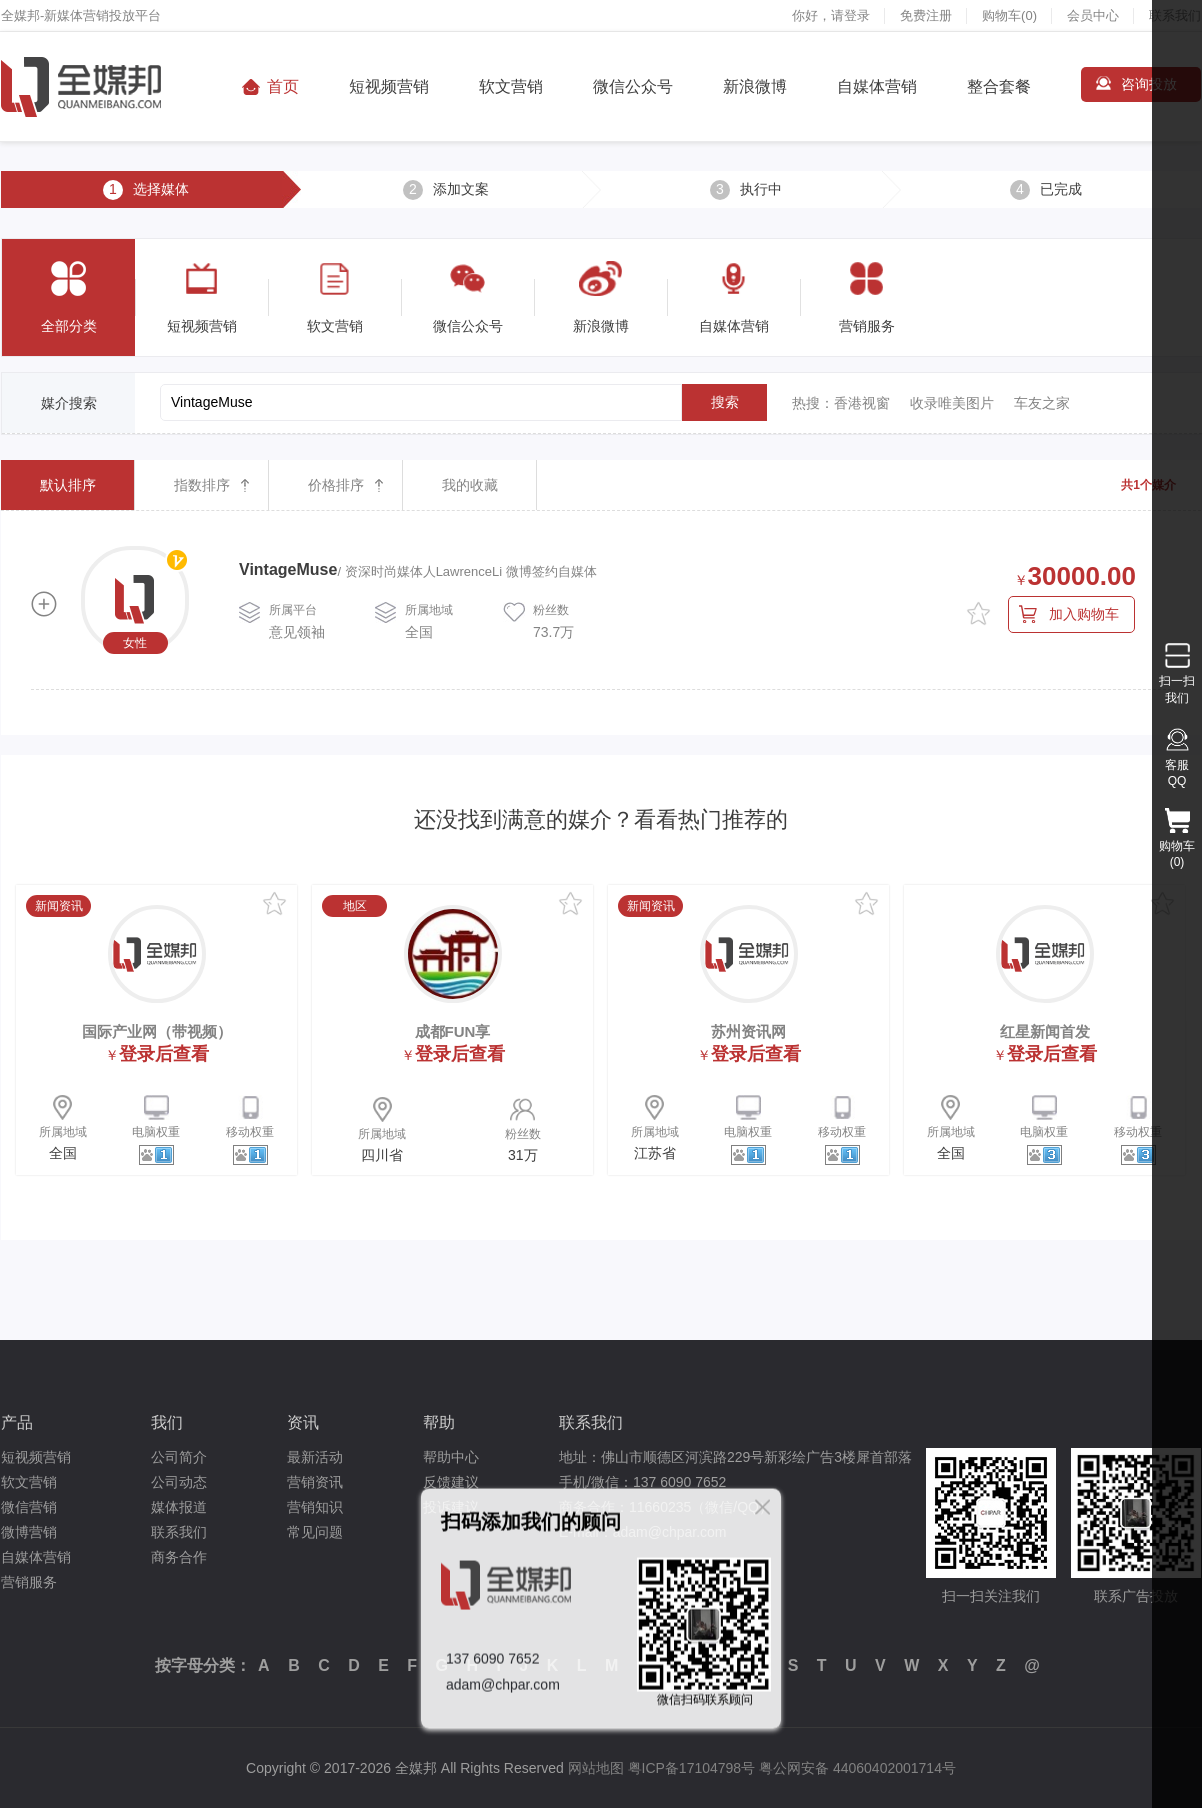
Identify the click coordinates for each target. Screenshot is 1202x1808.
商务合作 (179, 1557)
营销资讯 (315, 1482)
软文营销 (511, 86)
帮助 (439, 1422)
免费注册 (926, 15)
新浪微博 (755, 86)
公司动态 (179, 1482)
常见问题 (315, 1532)
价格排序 (336, 485)
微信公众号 (633, 86)
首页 (283, 86)
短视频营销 (389, 86)
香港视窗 (862, 403)
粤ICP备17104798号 (692, 1768)
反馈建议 (451, 1482)
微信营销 (29, 1507)
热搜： (813, 403)
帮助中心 (451, 1457)
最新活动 (315, 1457)
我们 (167, 1422)
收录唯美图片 (952, 403)
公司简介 (179, 1457)
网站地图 (596, 1768)
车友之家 (1042, 403)
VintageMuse (288, 569)
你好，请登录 (831, 15)
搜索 (725, 402)
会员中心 (1093, 15)
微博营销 (29, 1532)
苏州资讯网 (748, 1031)
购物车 (1009, 15)
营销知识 (315, 1507)
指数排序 (202, 485)
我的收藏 (470, 485)
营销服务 (29, 1582)
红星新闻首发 (1045, 1031)
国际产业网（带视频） (157, 1031)
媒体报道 (179, 1507)
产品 (17, 1422)
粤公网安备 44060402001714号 (857, 1768)
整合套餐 (999, 86)
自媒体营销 (877, 86)
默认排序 (68, 485)
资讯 (303, 1422)
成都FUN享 (453, 1031)
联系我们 (179, 1532)
